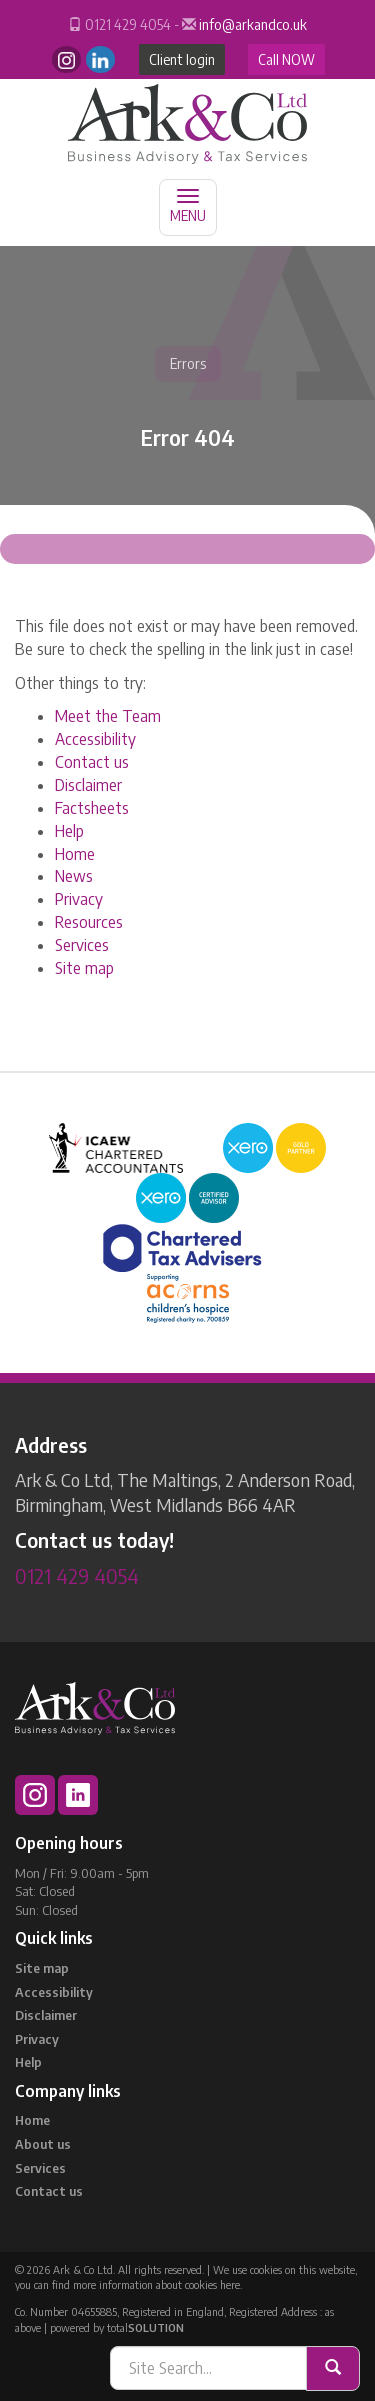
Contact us (92, 762)
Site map (84, 968)
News (74, 876)
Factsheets (92, 808)
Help (69, 831)
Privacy (79, 899)
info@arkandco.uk (253, 24)
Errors (188, 363)
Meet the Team (108, 716)
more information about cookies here (156, 2284)
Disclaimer (88, 785)
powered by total (117, 2327)
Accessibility (95, 739)
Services (82, 945)
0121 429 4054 (77, 1575)
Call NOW (286, 59)
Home (75, 854)
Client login (182, 59)
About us (43, 2144)
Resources (89, 922)
